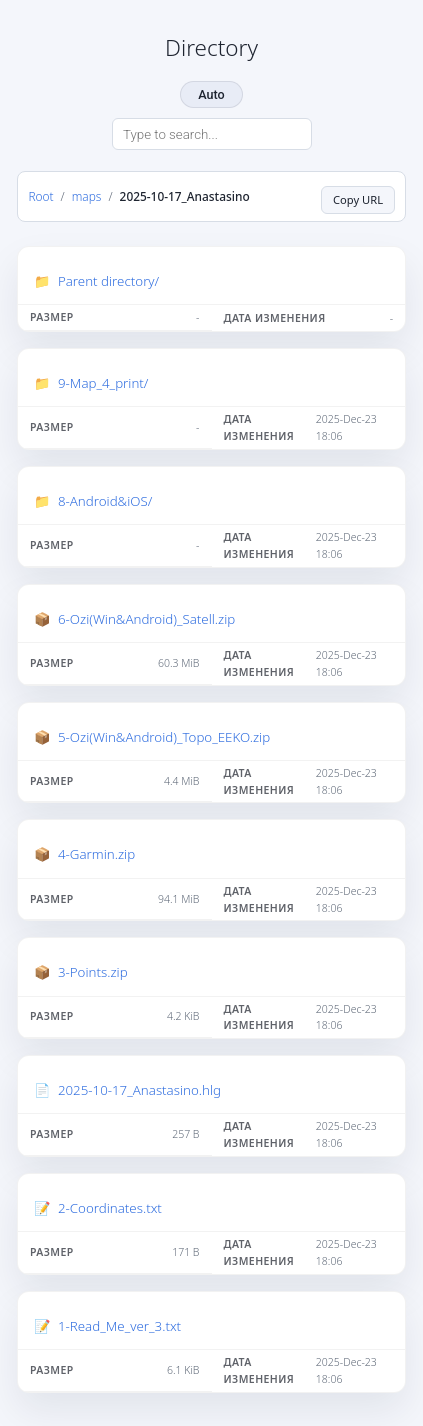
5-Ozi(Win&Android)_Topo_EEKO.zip (164, 737)
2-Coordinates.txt (110, 1208)
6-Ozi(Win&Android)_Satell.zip (146, 619)
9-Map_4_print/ (103, 383)
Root (40, 196)
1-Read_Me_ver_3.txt (119, 1326)
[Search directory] (212, 134)
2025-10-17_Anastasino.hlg (139, 1090)
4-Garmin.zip (96, 854)
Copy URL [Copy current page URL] (358, 199)
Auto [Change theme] (211, 94)
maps (87, 196)
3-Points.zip (93, 972)
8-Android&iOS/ (105, 501)
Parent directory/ (108, 281)
